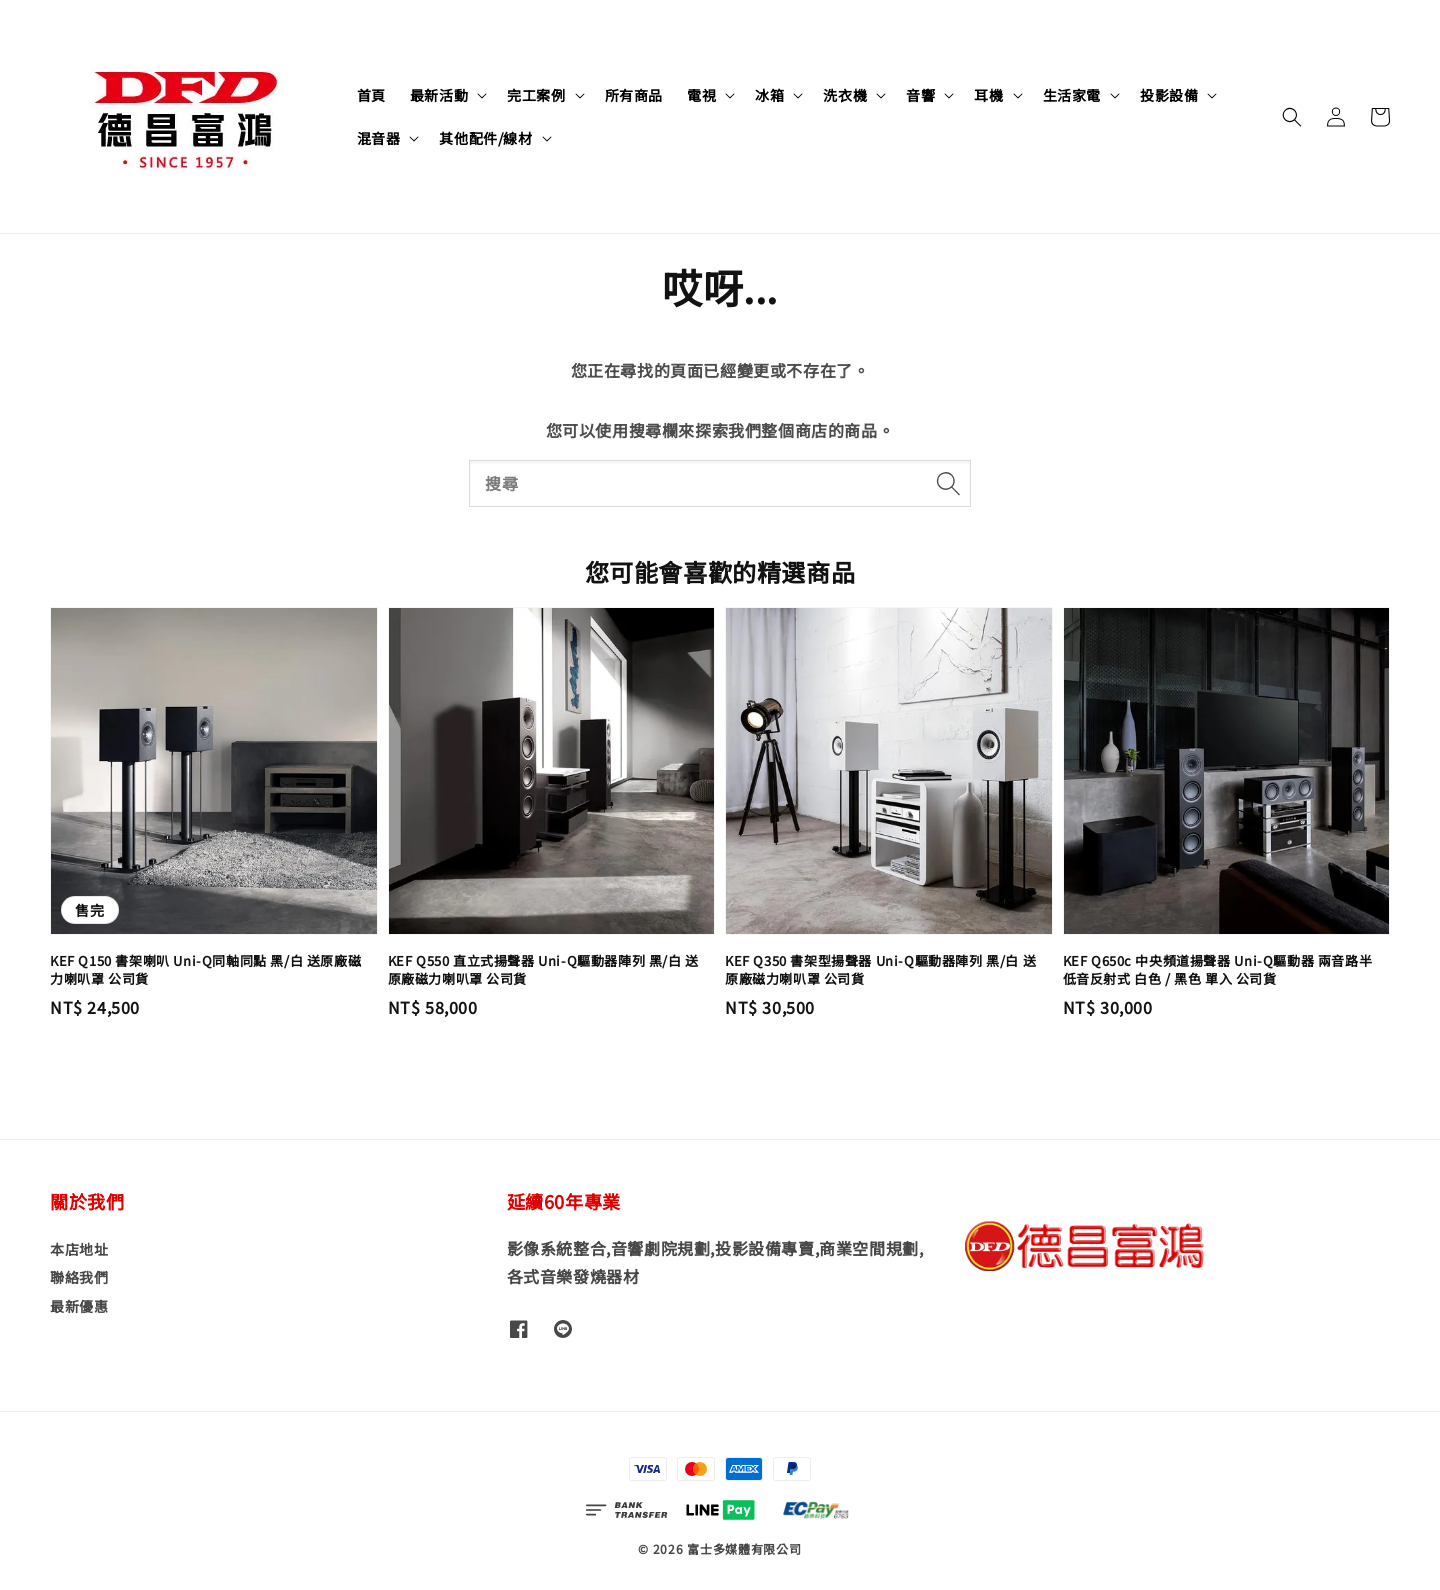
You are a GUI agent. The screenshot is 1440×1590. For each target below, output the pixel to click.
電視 (701, 95)
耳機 (988, 95)
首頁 (371, 95)
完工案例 (536, 95)
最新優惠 (79, 1306)
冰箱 (769, 95)
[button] (1292, 117)
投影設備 (1169, 95)
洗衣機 (845, 95)
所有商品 (634, 95)
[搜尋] (948, 483)
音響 (920, 95)
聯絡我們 (79, 1277)
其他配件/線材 (485, 138)
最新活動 (439, 95)
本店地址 (79, 1249)
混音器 (379, 138)
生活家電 (1072, 95)
